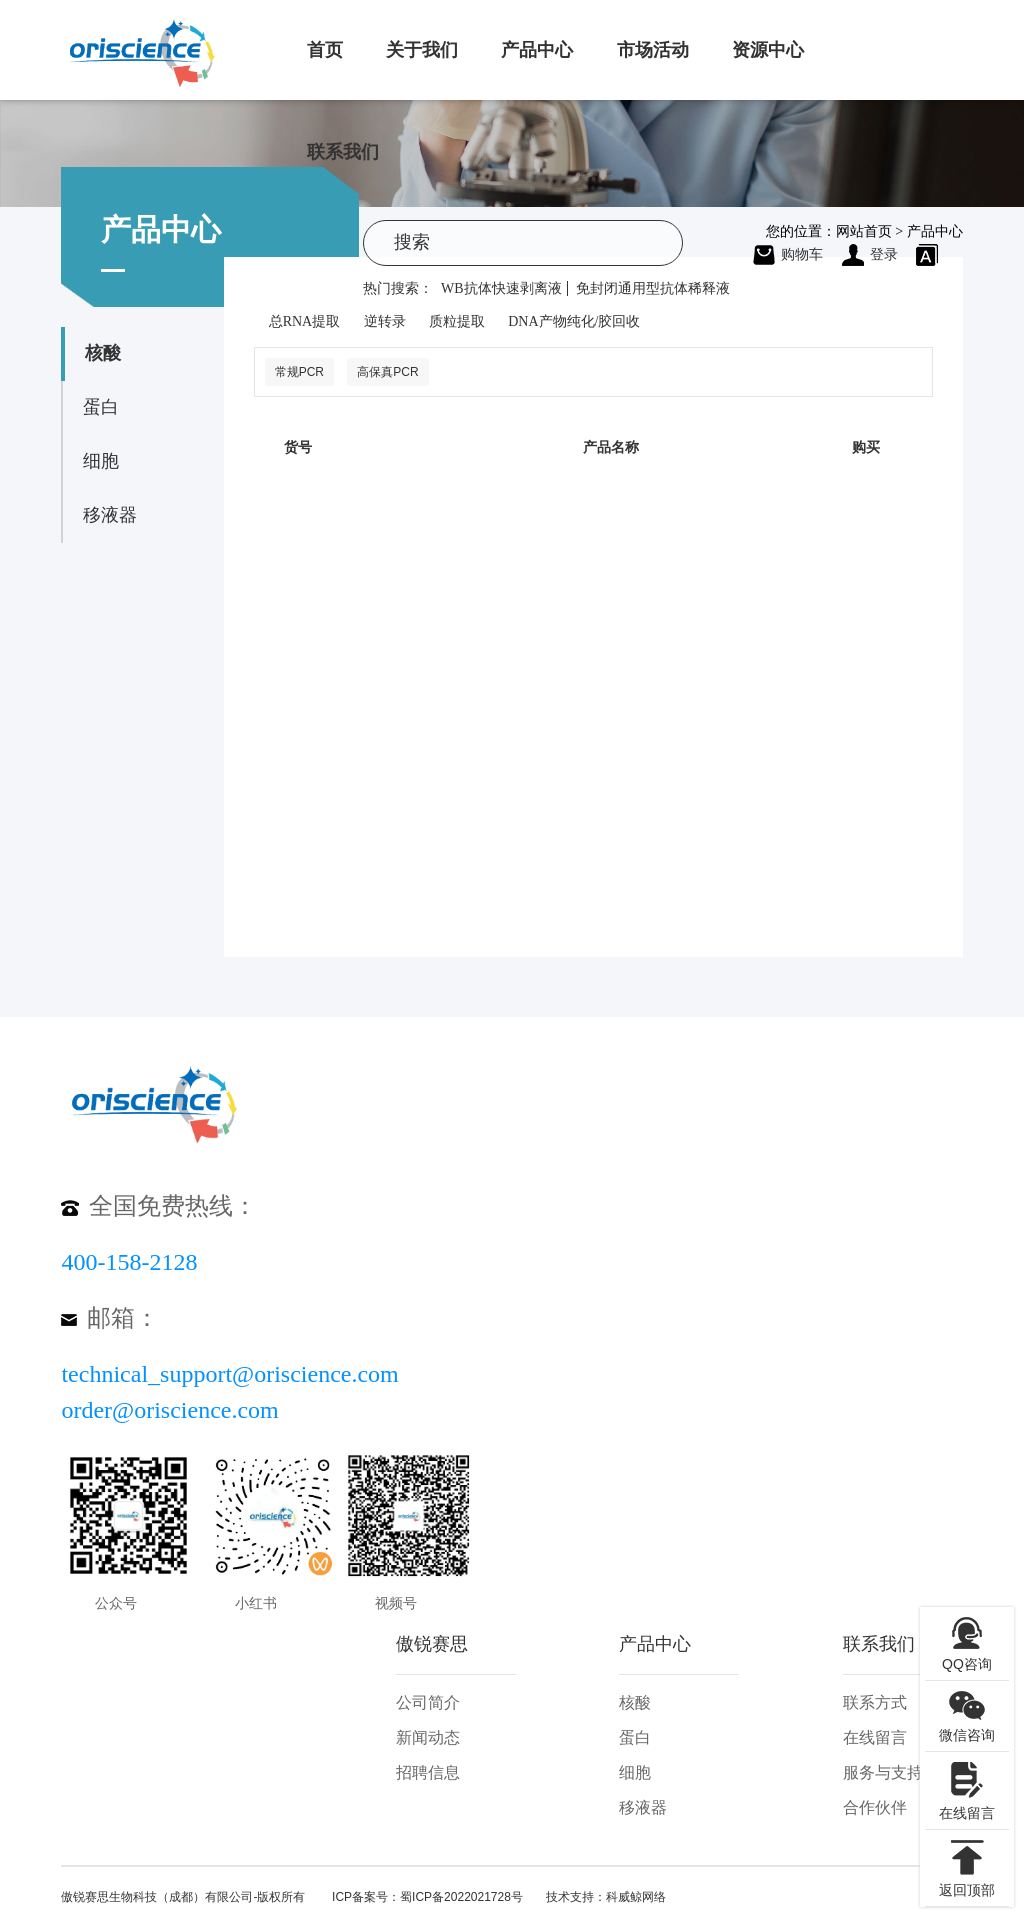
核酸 (103, 353)
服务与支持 (883, 1772)
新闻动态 (428, 1737)
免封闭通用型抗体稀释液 (653, 288)
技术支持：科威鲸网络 (606, 1897)
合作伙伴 (875, 1807)
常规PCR (299, 372)
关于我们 (422, 50)
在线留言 (875, 1737)
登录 (870, 254)
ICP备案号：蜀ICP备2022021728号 (427, 1897)
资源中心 (768, 50)
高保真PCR (387, 372)
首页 (325, 50)
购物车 (788, 254)
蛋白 (101, 407)
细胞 (101, 461)
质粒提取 (457, 321)
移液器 (110, 515)
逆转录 (385, 321)
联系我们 (343, 152)
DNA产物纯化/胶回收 (574, 321)
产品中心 (537, 50)
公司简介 (428, 1702)
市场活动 (653, 50)
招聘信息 (428, 1772)
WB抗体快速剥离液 (501, 288)
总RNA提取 (305, 321)
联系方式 (875, 1702)
